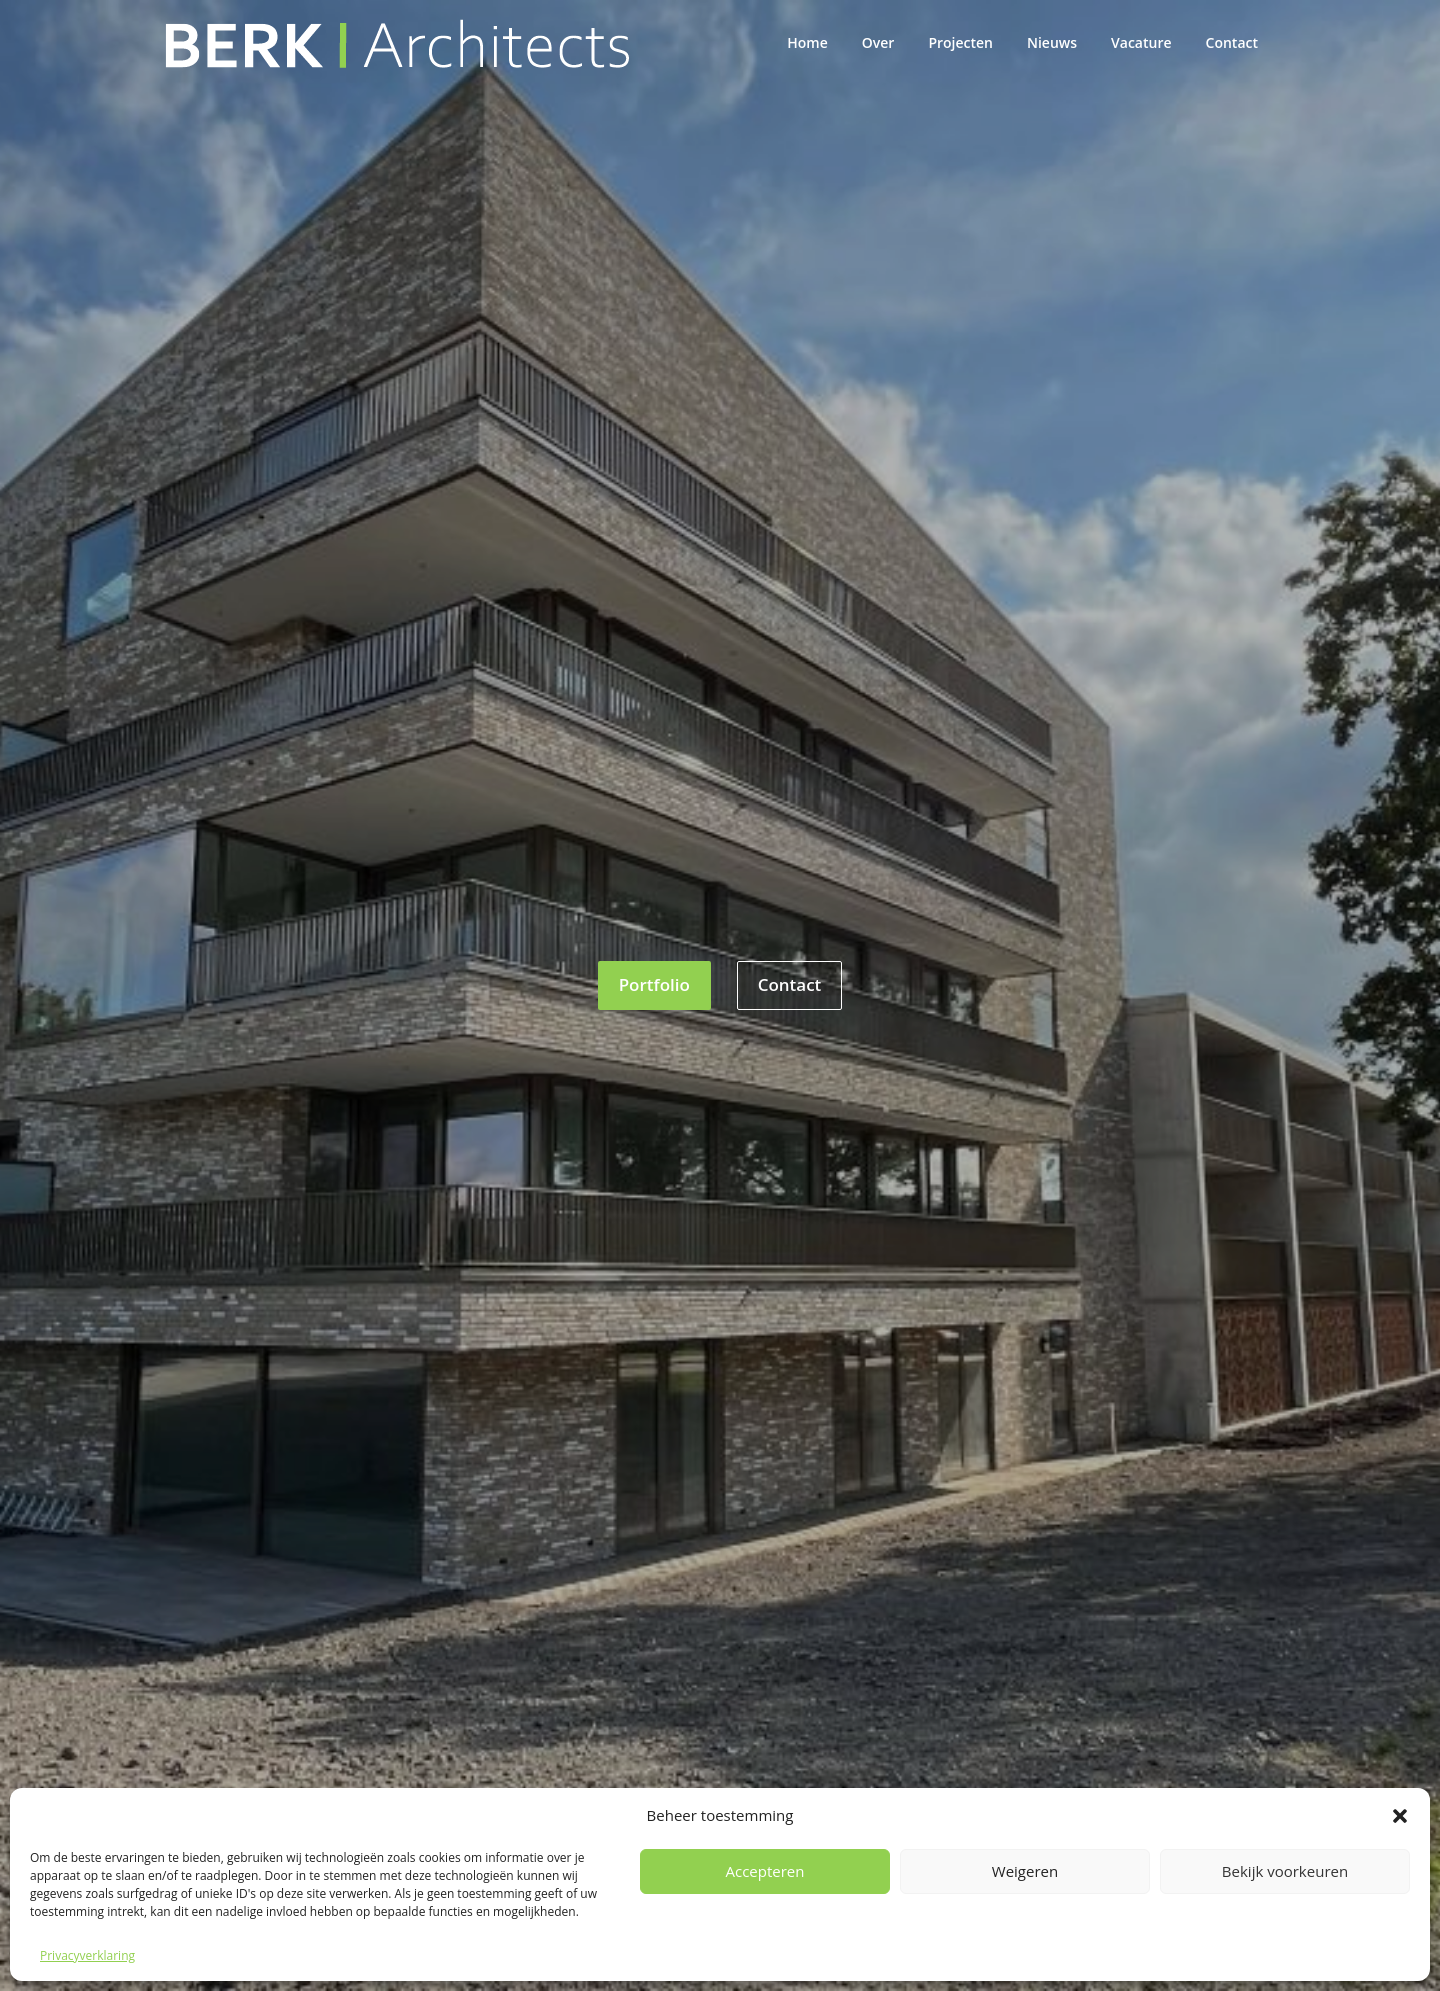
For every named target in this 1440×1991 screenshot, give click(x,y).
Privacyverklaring (87, 1955)
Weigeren (1025, 1871)
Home (807, 42)
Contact (1232, 42)
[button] (1400, 1816)
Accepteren (765, 1871)
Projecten (960, 42)
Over (878, 42)
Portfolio (654, 984)
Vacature (1141, 42)
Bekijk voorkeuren (1285, 1871)
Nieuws (1052, 42)
